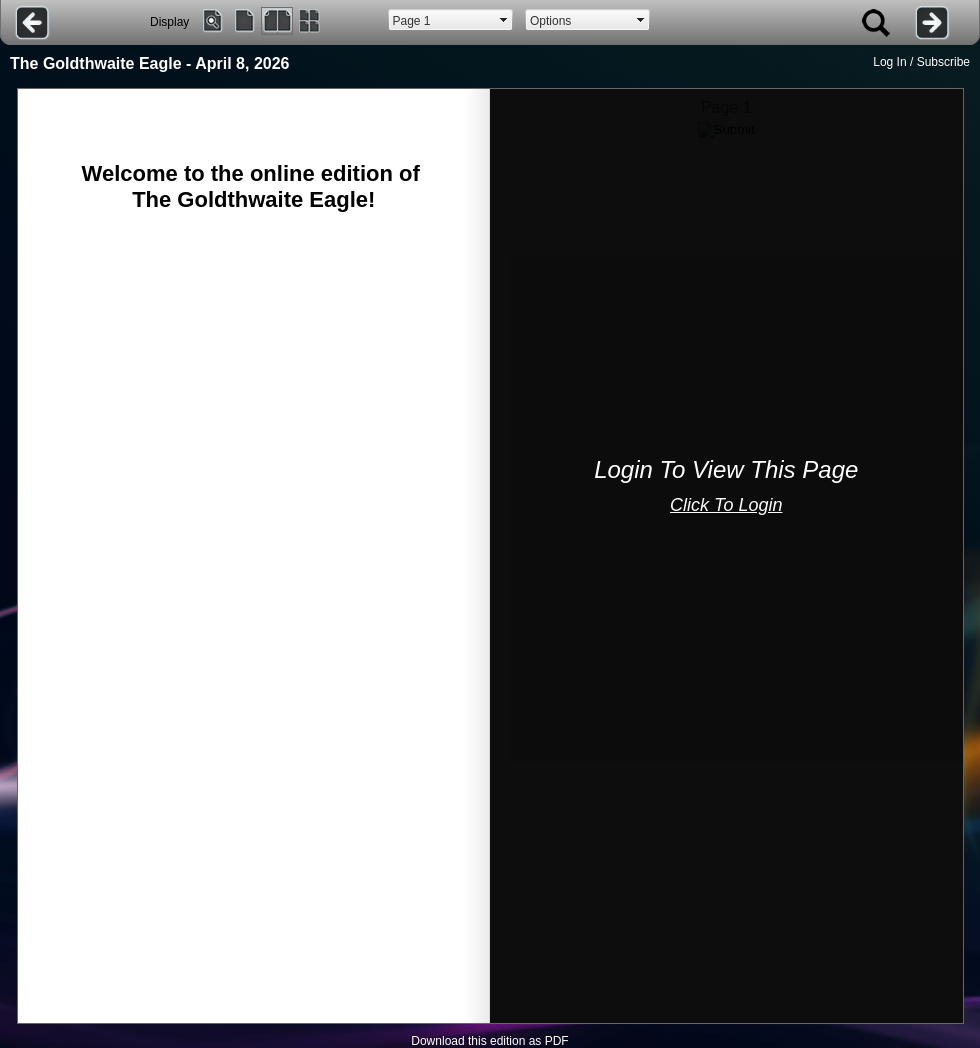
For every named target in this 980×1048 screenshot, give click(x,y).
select (504, 20)
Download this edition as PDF (489, 1041)
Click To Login (726, 505)
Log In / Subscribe (921, 62)
